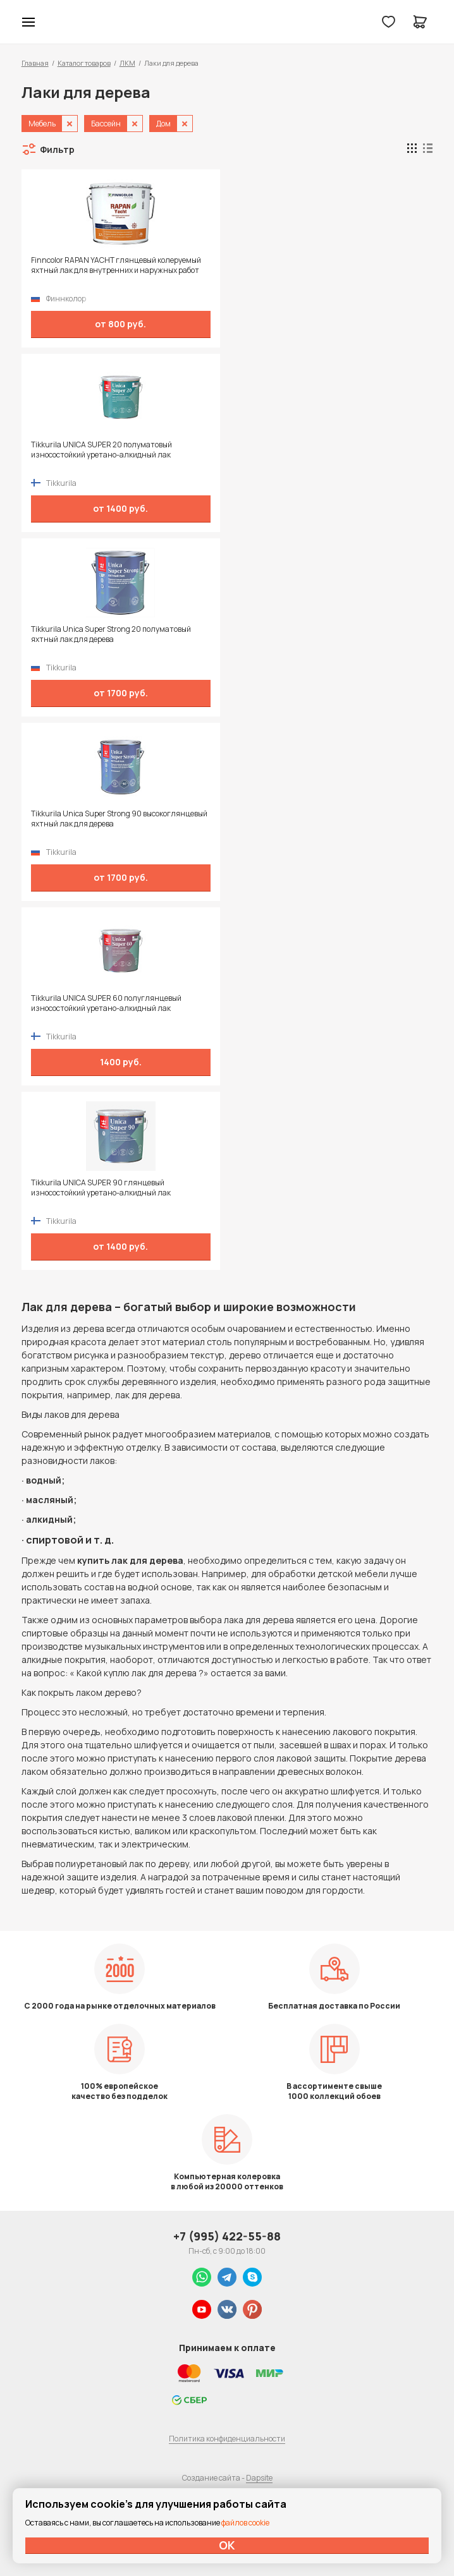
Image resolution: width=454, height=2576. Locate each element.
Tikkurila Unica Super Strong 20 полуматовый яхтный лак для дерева (111, 634)
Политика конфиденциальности (227, 2438)
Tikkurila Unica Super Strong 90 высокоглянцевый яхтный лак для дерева (119, 819)
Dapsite (259, 2477)
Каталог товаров (84, 63)
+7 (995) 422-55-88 (227, 2236)
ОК (227, 2545)
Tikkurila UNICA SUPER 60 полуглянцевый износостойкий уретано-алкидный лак (106, 1003)
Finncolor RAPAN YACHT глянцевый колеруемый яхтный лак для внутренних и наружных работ (116, 265)
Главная (35, 63)
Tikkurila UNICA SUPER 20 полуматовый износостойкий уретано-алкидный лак (101, 450)
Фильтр (57, 149)
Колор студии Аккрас (61, 22)
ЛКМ (127, 63)
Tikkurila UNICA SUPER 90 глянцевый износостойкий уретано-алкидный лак (101, 1188)
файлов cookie (245, 2522)
